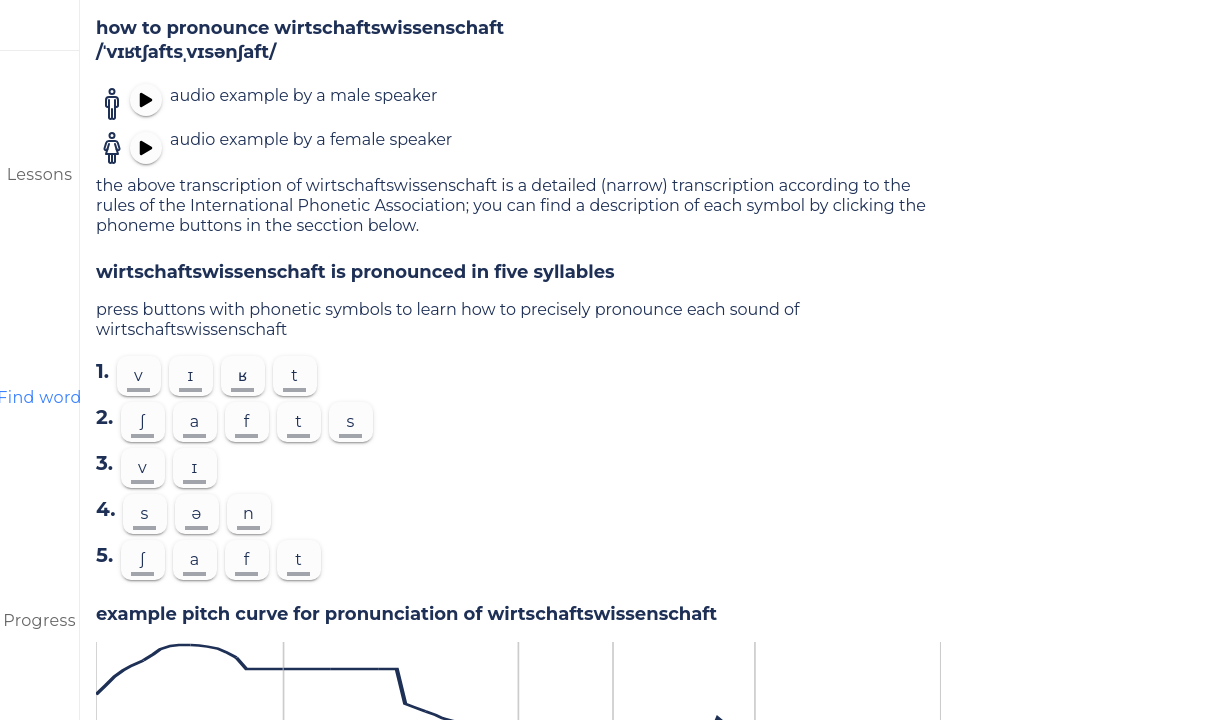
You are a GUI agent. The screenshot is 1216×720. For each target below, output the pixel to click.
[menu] (40, 25)
